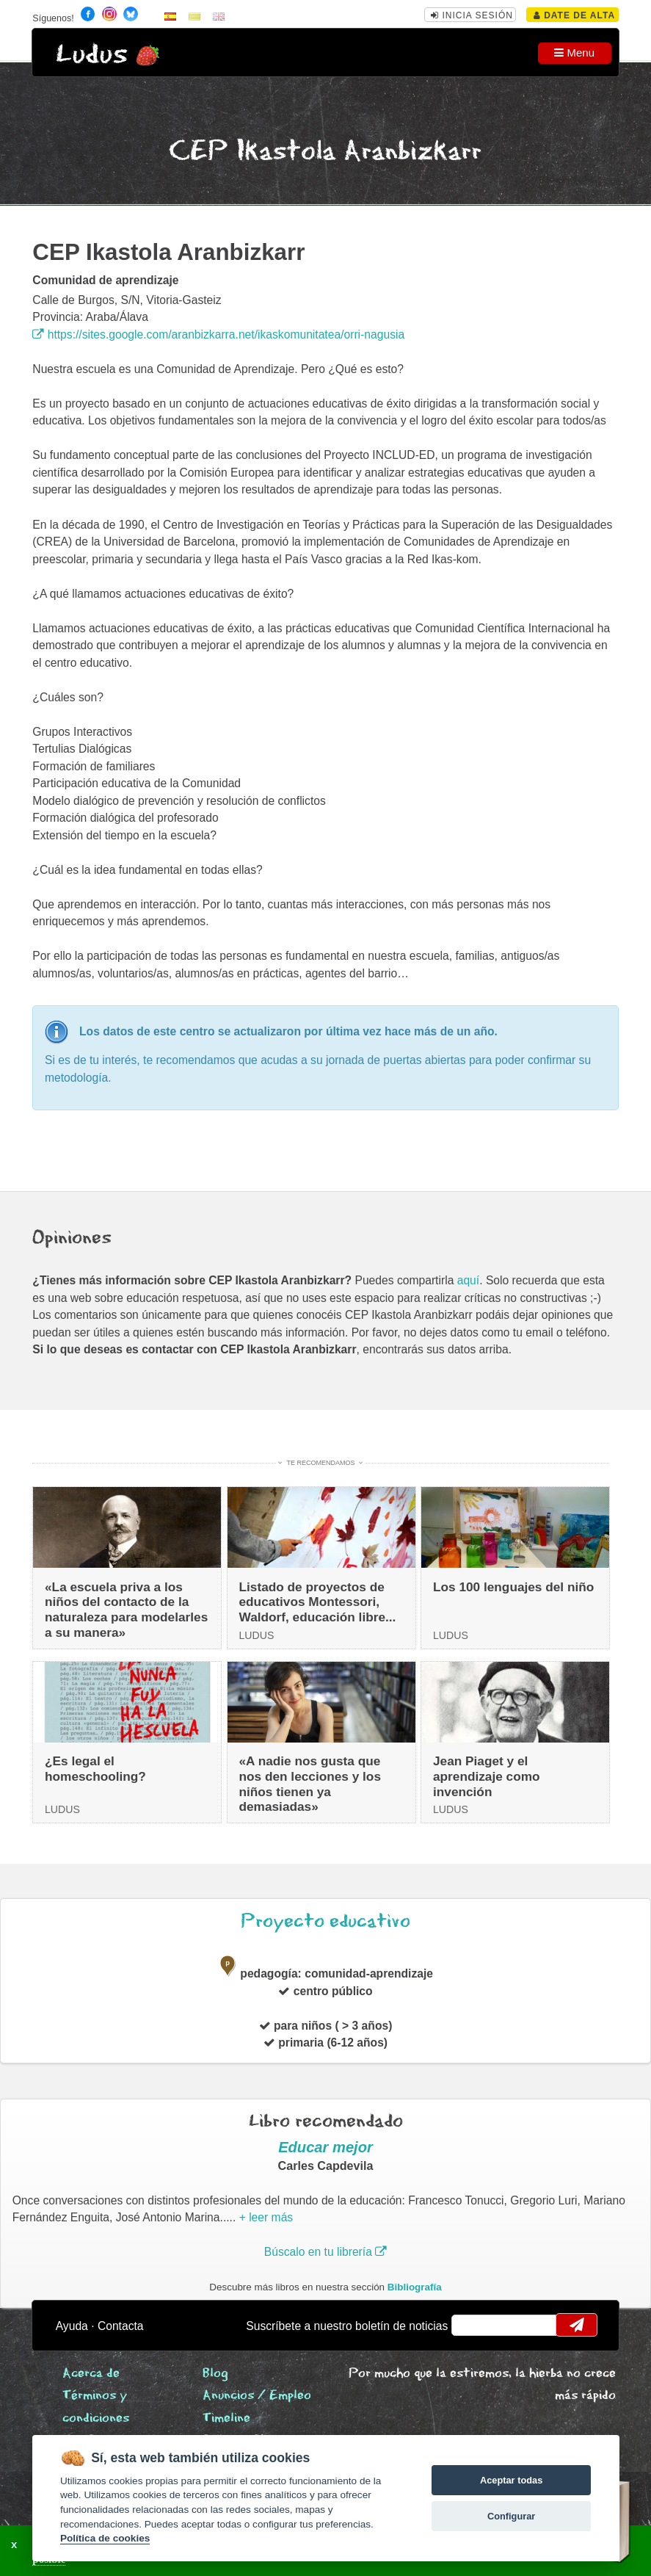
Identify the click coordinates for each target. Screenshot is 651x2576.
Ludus (92, 55)
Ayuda (72, 2326)
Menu (574, 52)
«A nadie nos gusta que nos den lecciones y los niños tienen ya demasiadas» (310, 1784)
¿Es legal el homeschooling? (95, 1769)
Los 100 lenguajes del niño (513, 1587)
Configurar (511, 2516)
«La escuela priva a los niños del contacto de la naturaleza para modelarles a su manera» (126, 1610)
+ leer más (266, 2217)
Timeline (226, 2418)
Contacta (121, 2326)
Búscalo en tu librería (325, 2252)
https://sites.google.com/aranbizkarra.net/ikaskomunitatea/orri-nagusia (218, 334)
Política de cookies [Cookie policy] (105, 2538)
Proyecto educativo (325, 1921)
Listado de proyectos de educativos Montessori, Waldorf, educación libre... (317, 1602)
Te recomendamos (321, 1462)
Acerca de (91, 2373)
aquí (468, 1280)
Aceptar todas (511, 2480)
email (472, 2325)
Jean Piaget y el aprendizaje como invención (486, 1776)
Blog (215, 2373)
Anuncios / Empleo (257, 2395)
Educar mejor (325, 2147)
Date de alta (574, 15)
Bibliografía (415, 2287)
